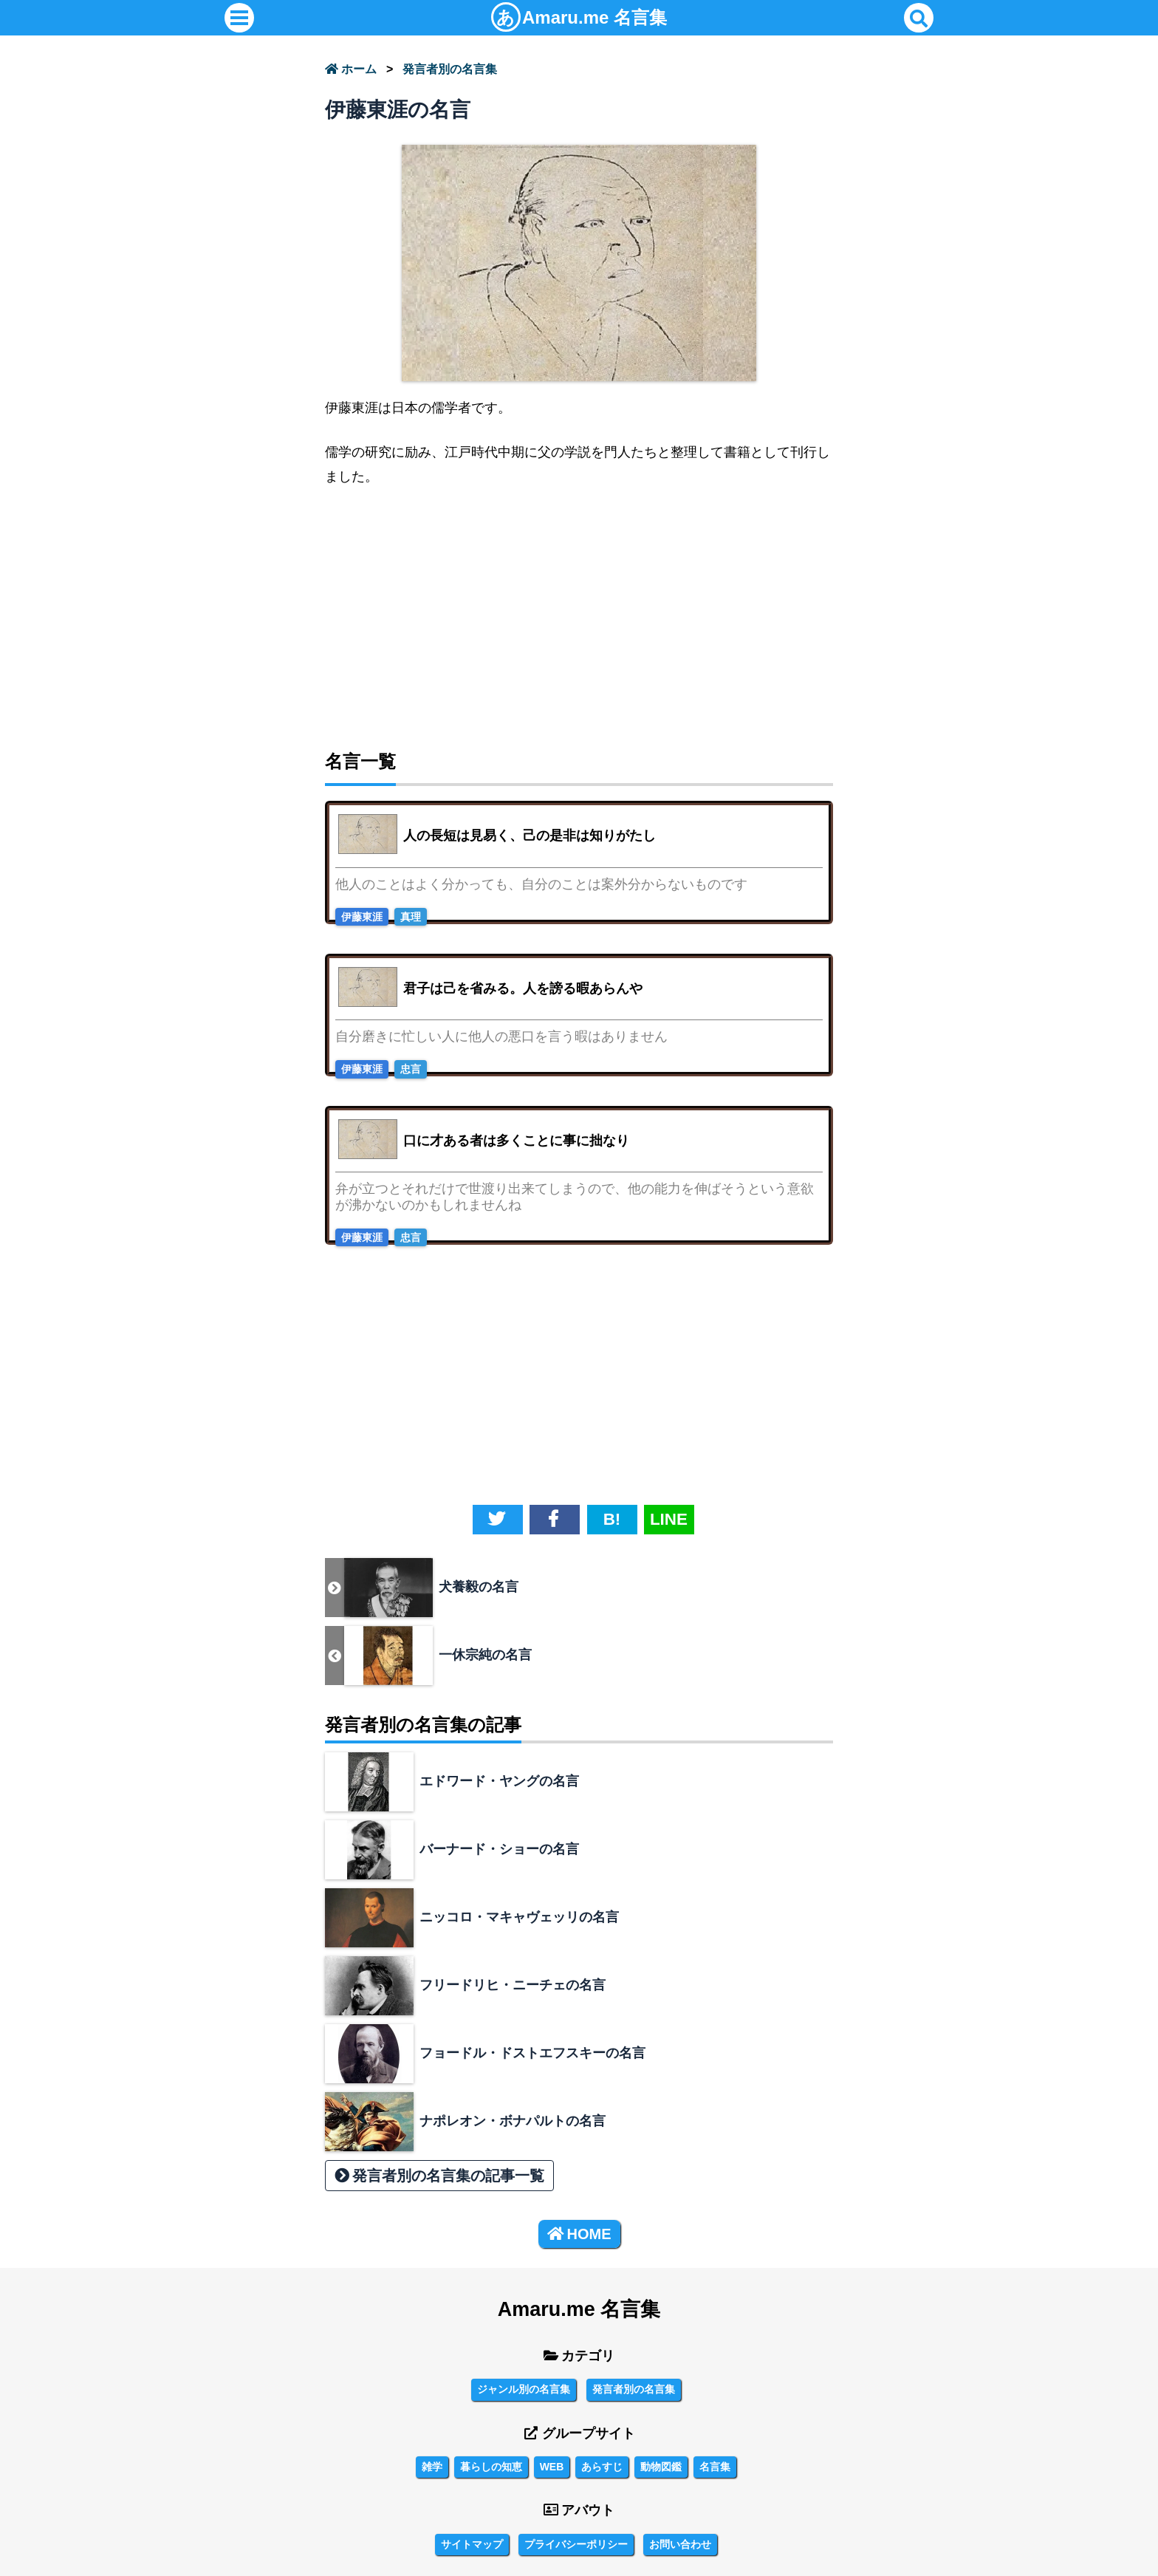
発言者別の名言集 (449, 69)
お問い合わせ (680, 2544)
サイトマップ (472, 2544)
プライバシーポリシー (576, 2544)
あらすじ (602, 2467)
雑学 (432, 2467)
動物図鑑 (661, 2467)
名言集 (579, 17)
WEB (552, 2467)
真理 (410, 917)
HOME (579, 2234)
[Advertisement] (579, 612)
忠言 (410, 1069)
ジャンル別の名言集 (523, 2389)
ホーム (351, 69)
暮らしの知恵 (491, 2467)
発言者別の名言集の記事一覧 (439, 2175)
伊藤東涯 (362, 917)
